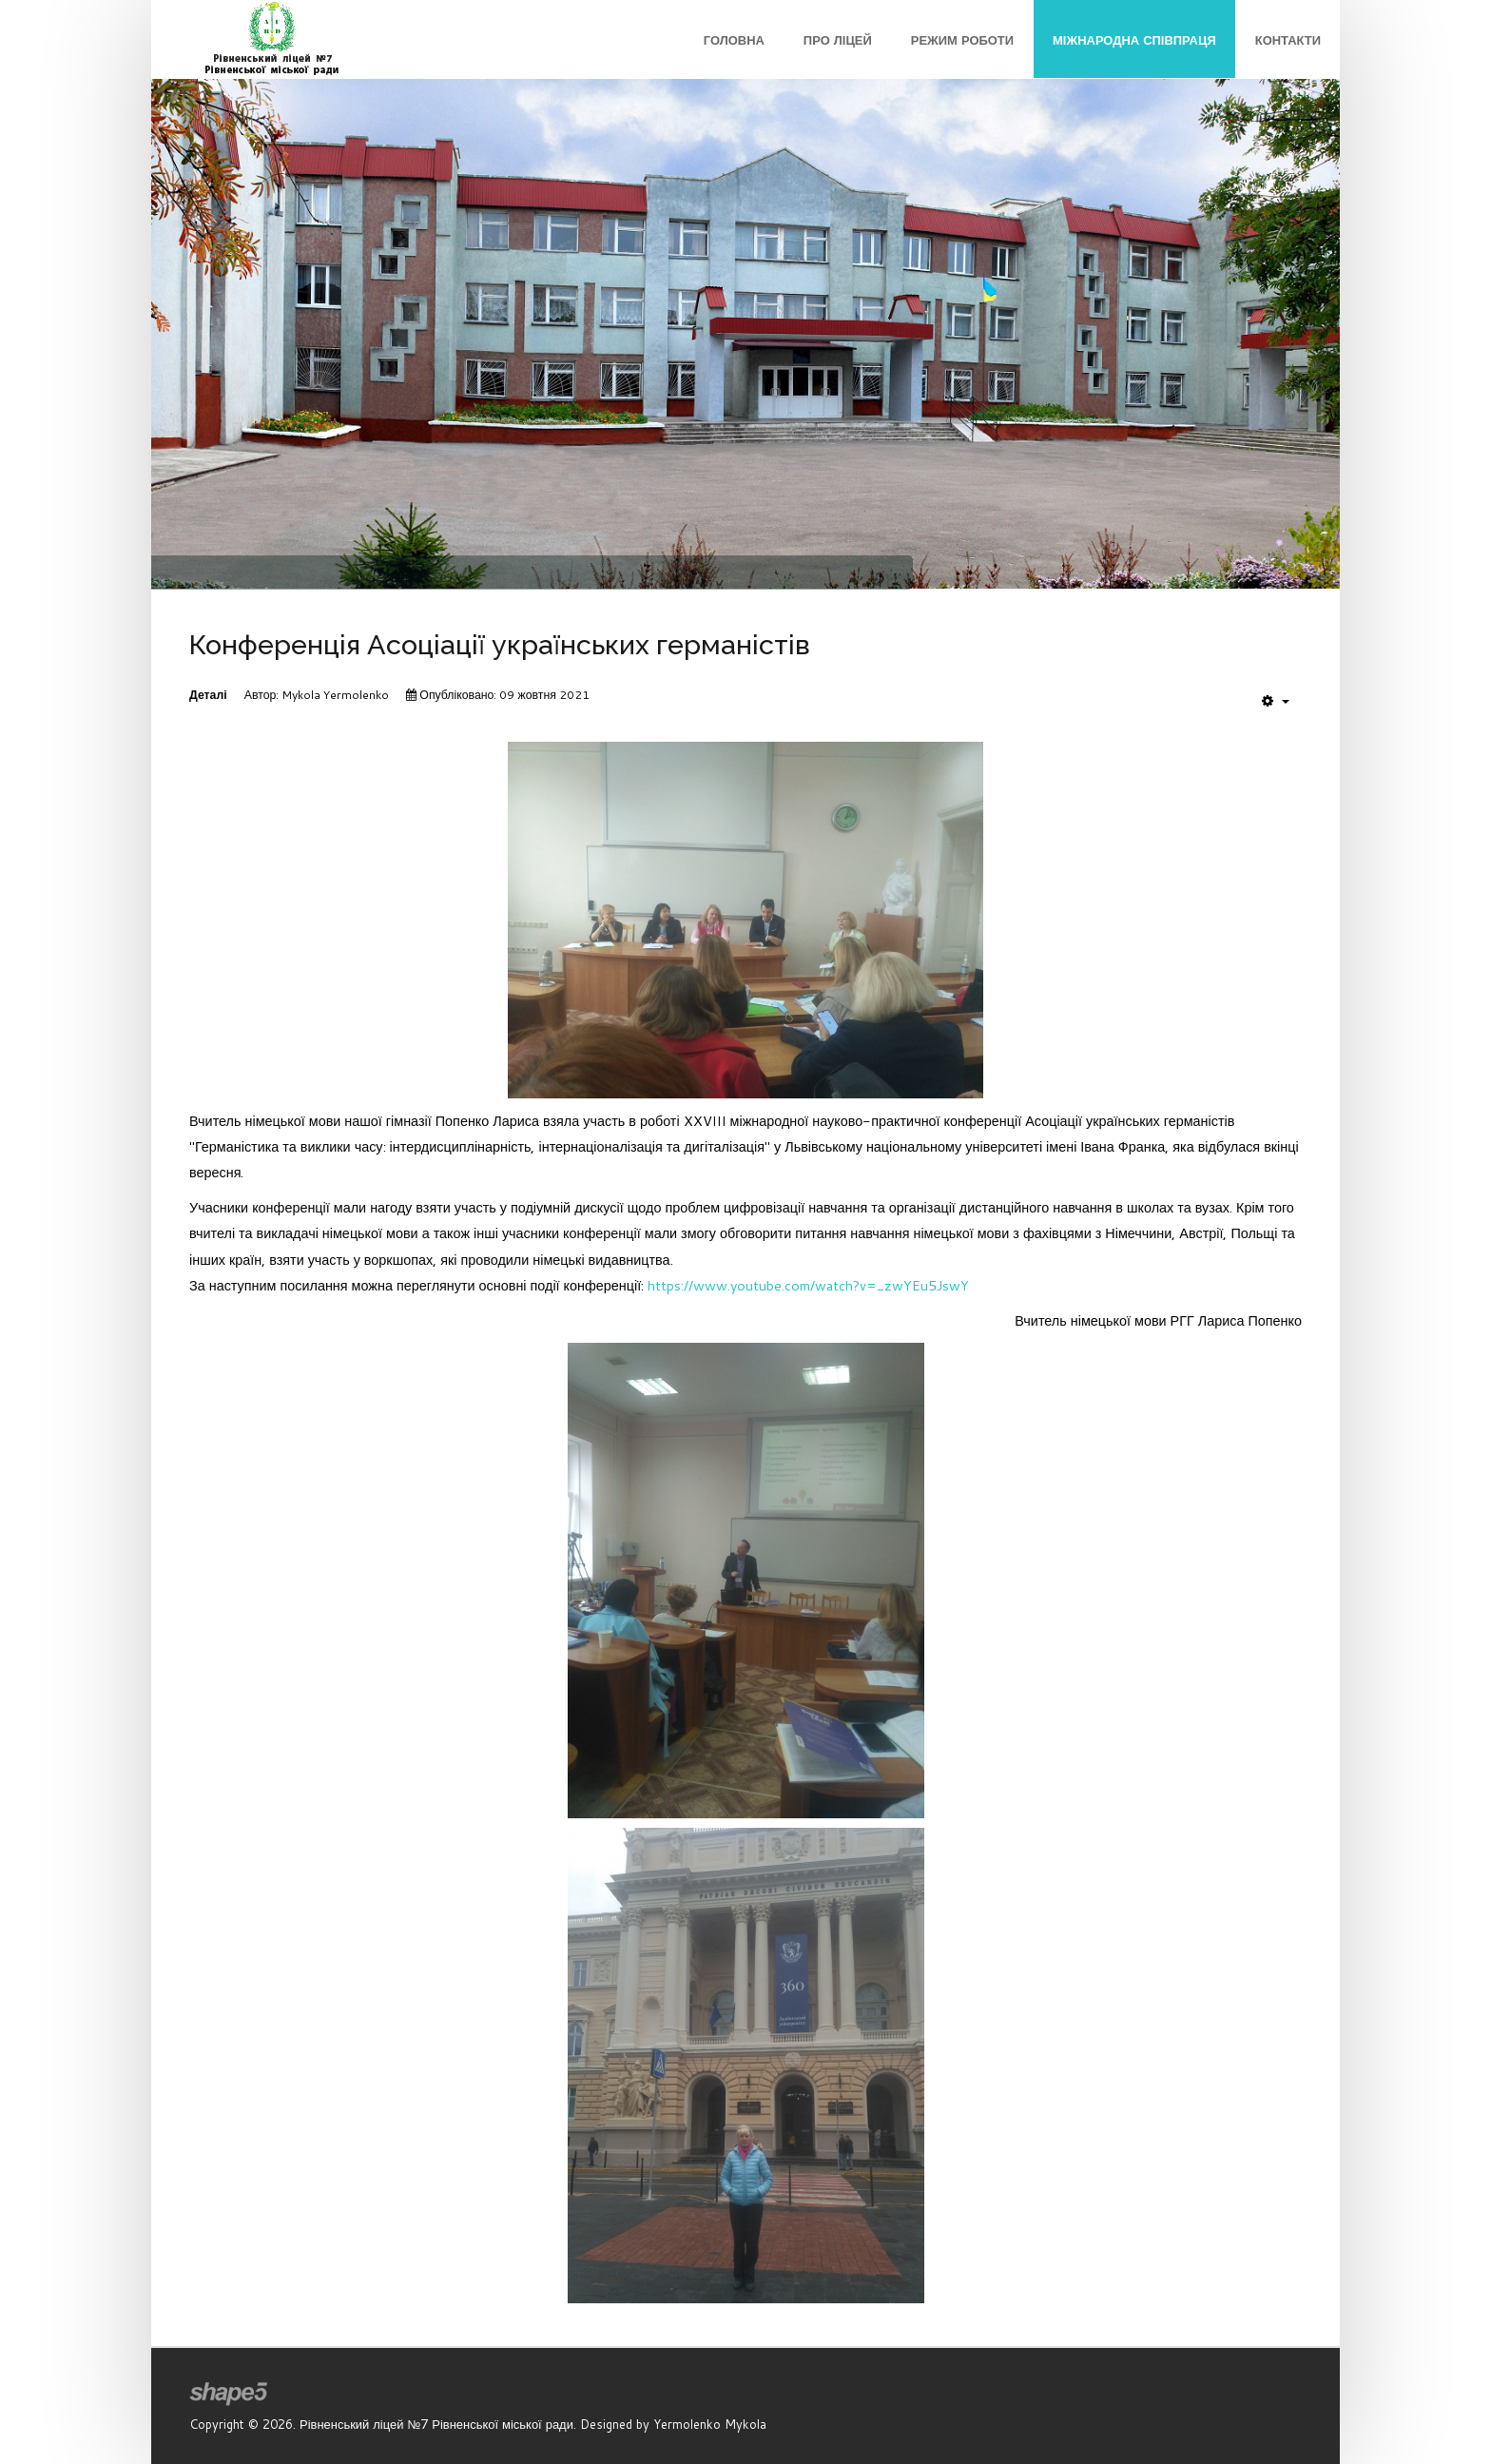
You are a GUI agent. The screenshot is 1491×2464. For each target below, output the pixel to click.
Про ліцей (838, 40)
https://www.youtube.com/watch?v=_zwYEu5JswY (808, 1285)
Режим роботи (962, 40)
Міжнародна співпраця (1134, 40)
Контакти (1288, 40)
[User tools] (1275, 701)
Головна (734, 40)
